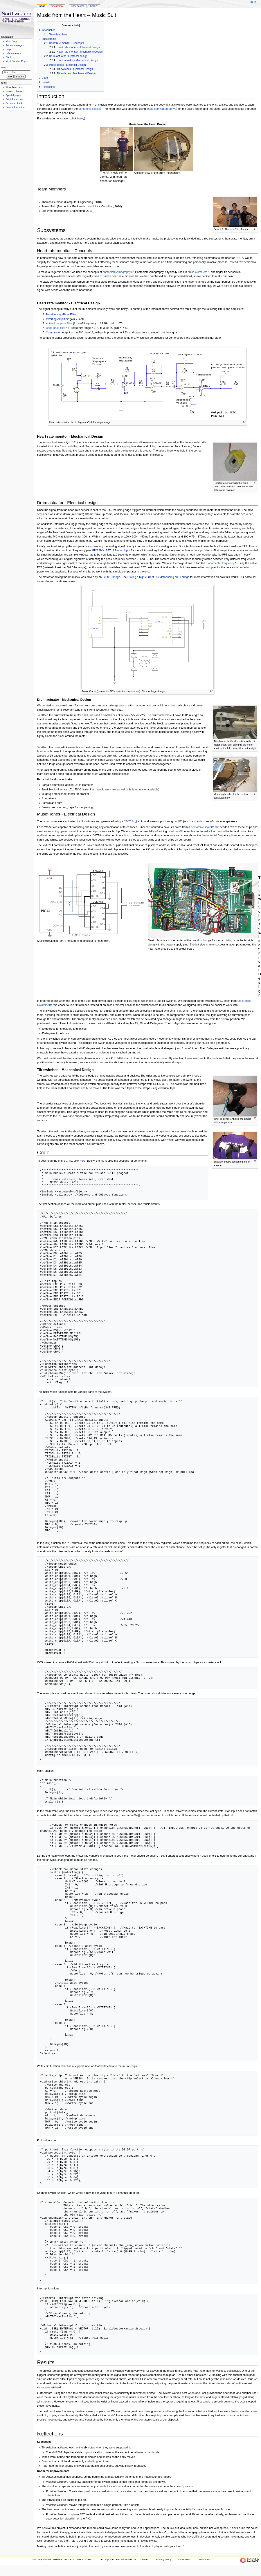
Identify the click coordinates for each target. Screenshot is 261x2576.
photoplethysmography (160, 108)
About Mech (184, 2559)
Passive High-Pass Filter (61, 314)
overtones (174, 831)
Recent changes (14, 45)
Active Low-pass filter (59, 323)
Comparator (53, 332)
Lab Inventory (13, 53)
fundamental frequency (220, 563)
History (94, 6)
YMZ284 (129, 821)
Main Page (11, 41)
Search (4, 67)
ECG (239, 258)
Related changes (14, 91)
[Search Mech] (16, 72)
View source (77, 6)
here (80, 118)
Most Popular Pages (16, 61)
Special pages (13, 95)
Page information (15, 107)
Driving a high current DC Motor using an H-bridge (158, 577)
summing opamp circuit (62, 831)
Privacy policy (163, 2559)
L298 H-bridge (111, 577)
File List (9, 57)
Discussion (57, 6)
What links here (14, 87)
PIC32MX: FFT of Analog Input (111, 550)
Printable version (14, 99)
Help (8, 49)
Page (42, 6)
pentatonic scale (89, 108)
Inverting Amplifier (57, 319)
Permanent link (13, 103)
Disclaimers (204, 2559)
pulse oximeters (197, 272)
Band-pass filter (55, 327)
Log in (253, 1)
